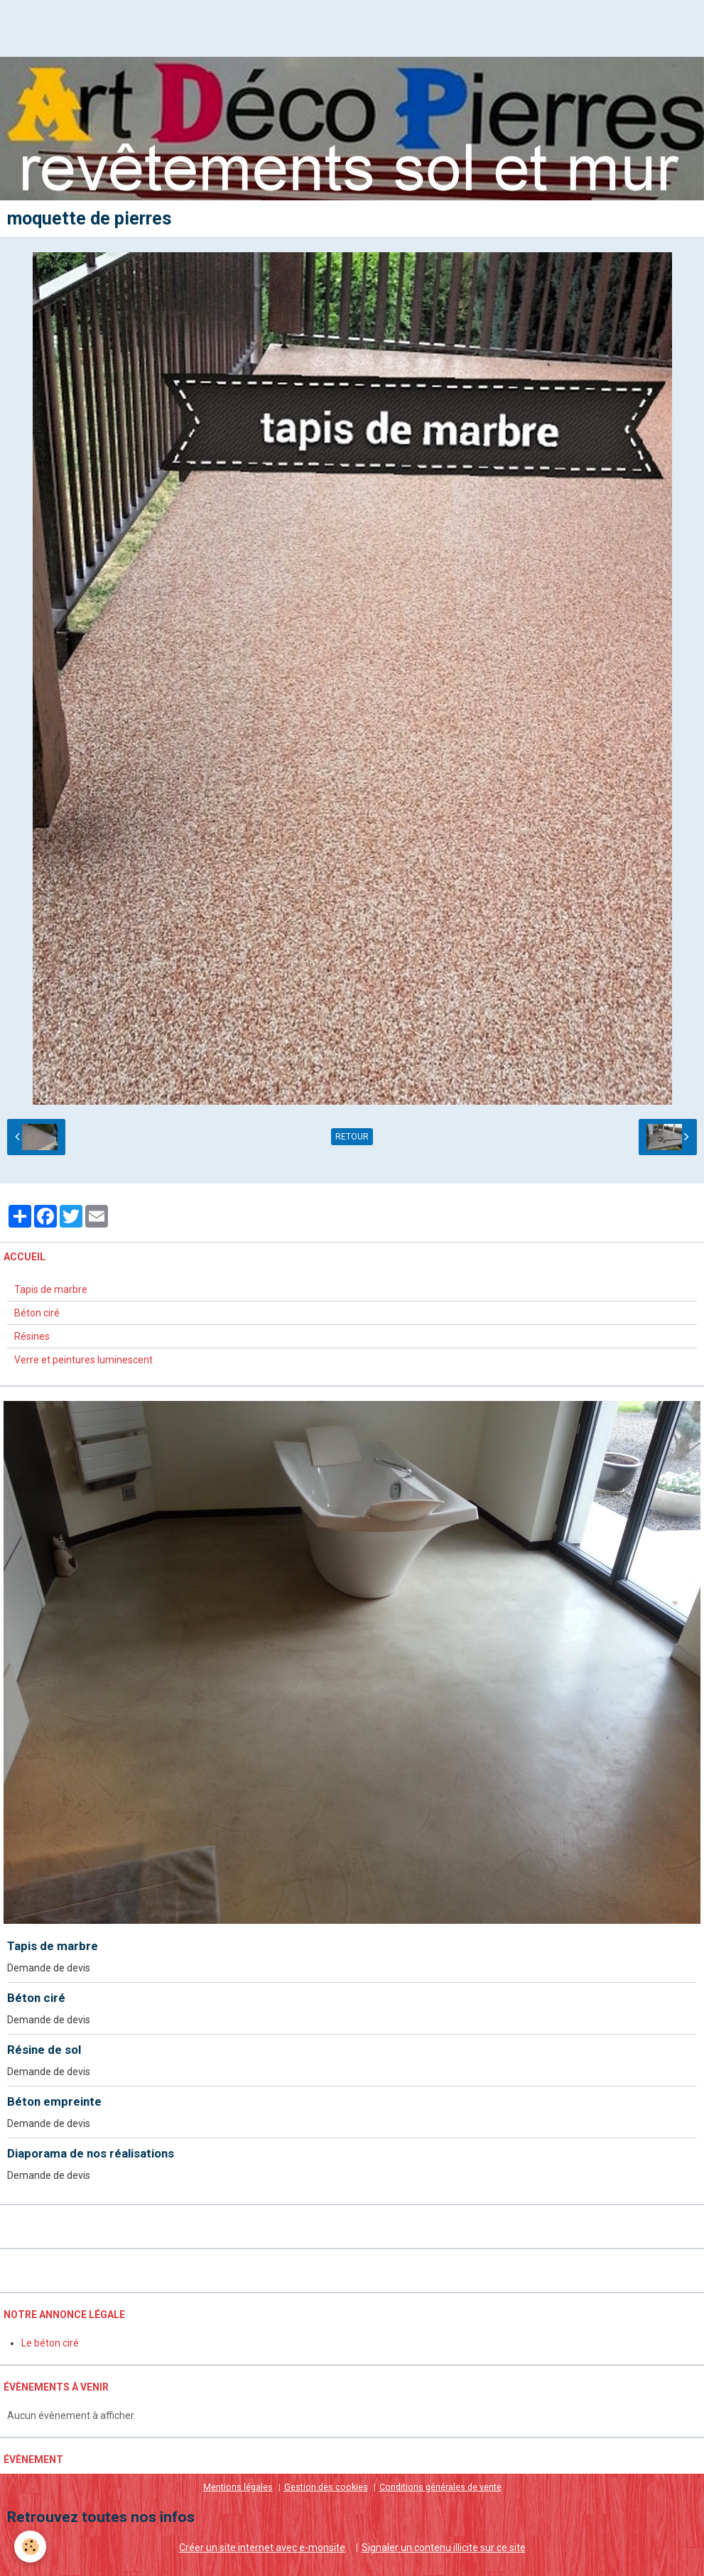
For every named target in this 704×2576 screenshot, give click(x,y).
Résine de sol (44, 2049)
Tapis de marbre (50, 1289)
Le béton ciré (50, 2343)
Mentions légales (238, 2487)
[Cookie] (30, 2547)
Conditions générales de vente (440, 2487)
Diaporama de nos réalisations (90, 2153)
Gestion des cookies (326, 2487)
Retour (352, 1137)
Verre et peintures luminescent (83, 1359)
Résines (32, 1336)
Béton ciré (37, 1313)
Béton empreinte (54, 2101)
